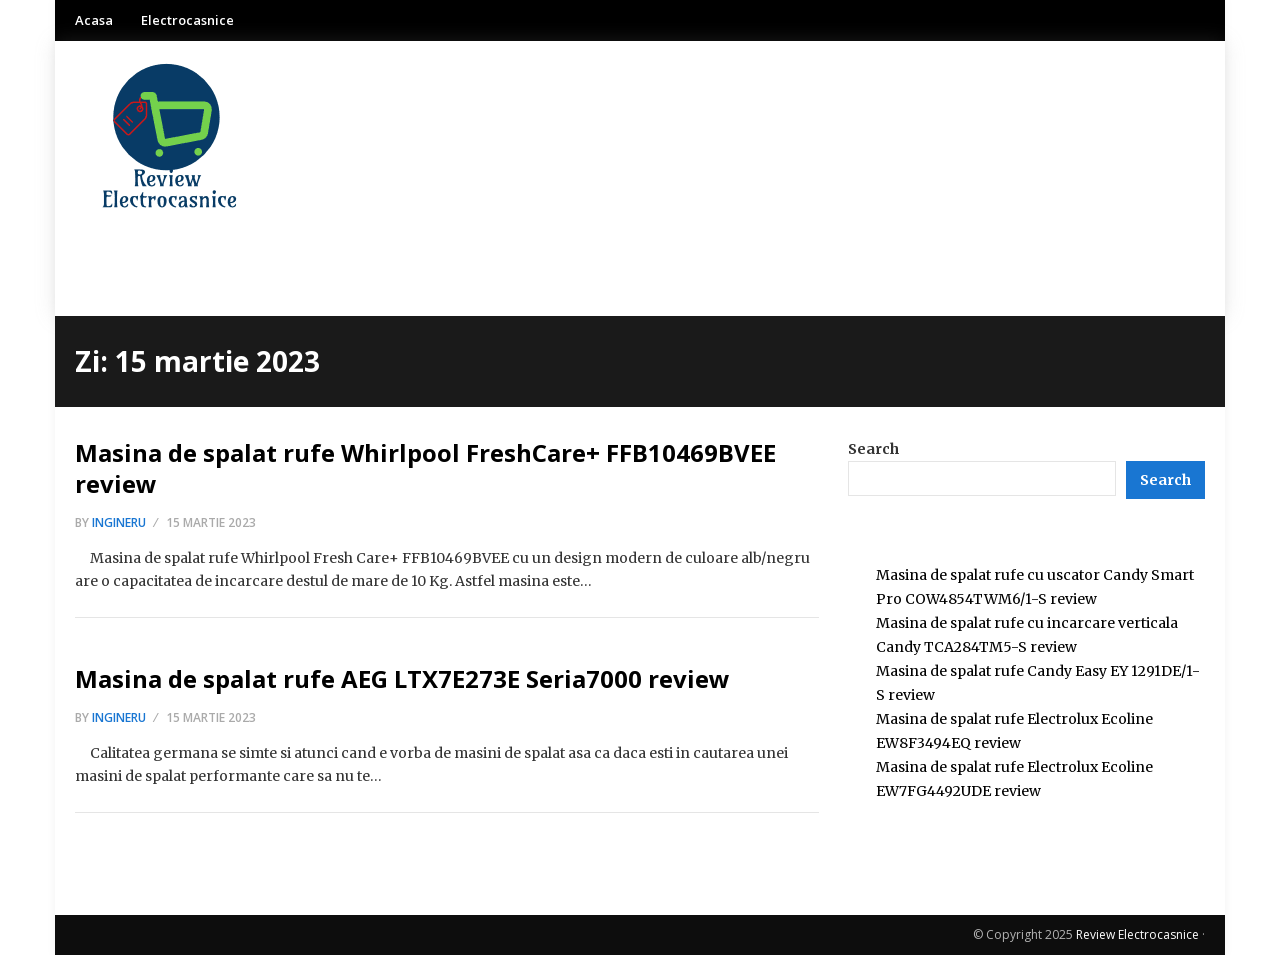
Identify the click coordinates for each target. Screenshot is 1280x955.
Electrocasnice (187, 20)
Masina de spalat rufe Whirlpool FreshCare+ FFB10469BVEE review (425, 468)
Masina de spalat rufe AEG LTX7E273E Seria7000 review (402, 678)
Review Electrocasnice (1137, 934)
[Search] (1165, 480)
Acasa (94, 20)
